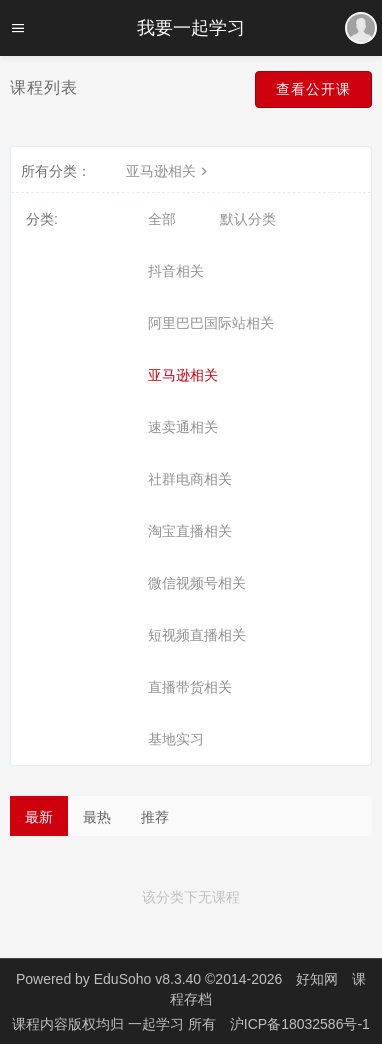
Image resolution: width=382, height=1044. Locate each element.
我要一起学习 (191, 28)
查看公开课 (313, 89)
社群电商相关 (190, 479)
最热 (97, 817)
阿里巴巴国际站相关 (211, 323)
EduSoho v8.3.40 (147, 979)
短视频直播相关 (197, 635)
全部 (162, 219)
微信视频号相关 (197, 583)
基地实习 (176, 739)
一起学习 (158, 1024)
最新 (39, 817)
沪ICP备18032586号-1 (300, 1024)
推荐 (155, 817)
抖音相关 (176, 271)
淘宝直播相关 (190, 531)
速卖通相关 (183, 427)
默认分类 (248, 219)
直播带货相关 (190, 687)
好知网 (317, 979)
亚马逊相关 (169, 171)
